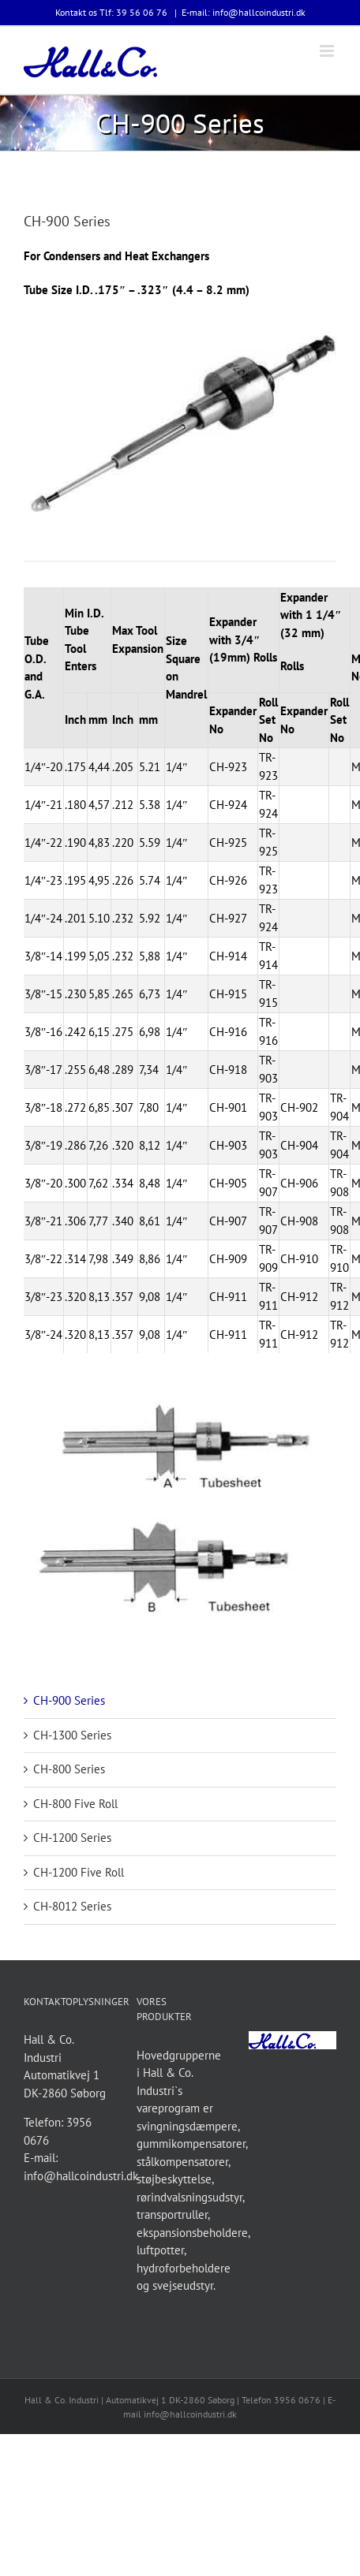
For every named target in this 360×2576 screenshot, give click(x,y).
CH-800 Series (69, 1768)
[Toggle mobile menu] (328, 51)
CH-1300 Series (72, 1735)
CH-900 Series (69, 1700)
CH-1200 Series (72, 1837)
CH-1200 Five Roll (78, 1872)
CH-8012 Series (72, 1906)
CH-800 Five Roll (75, 1803)
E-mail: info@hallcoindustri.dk (244, 12)
